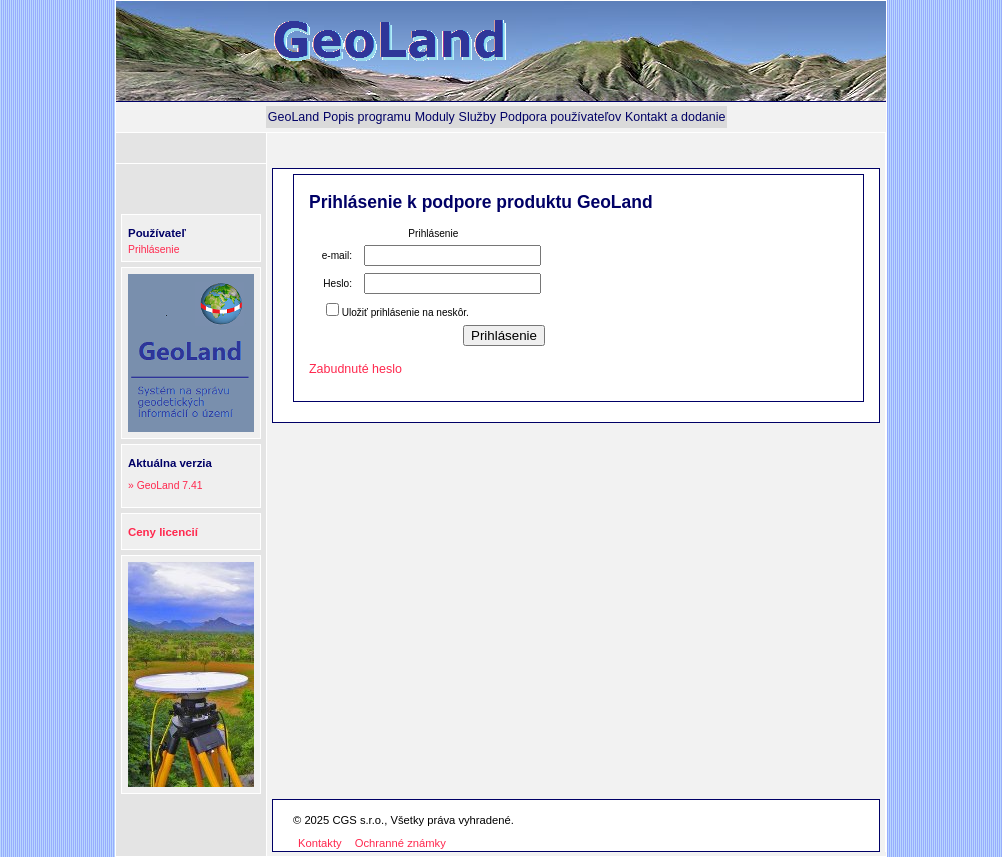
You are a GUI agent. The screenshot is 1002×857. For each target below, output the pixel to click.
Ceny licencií (163, 532)
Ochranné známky (400, 843)
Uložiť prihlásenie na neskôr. (405, 312)
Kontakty (320, 843)
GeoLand (293, 117)
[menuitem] (293, 117)
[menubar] (496, 117)
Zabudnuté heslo (355, 369)
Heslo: (337, 283)
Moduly (435, 117)
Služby (477, 117)
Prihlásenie (153, 249)
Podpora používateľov (560, 117)
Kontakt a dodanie (675, 117)
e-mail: (337, 255)
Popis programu (367, 117)
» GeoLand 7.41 (165, 485)
